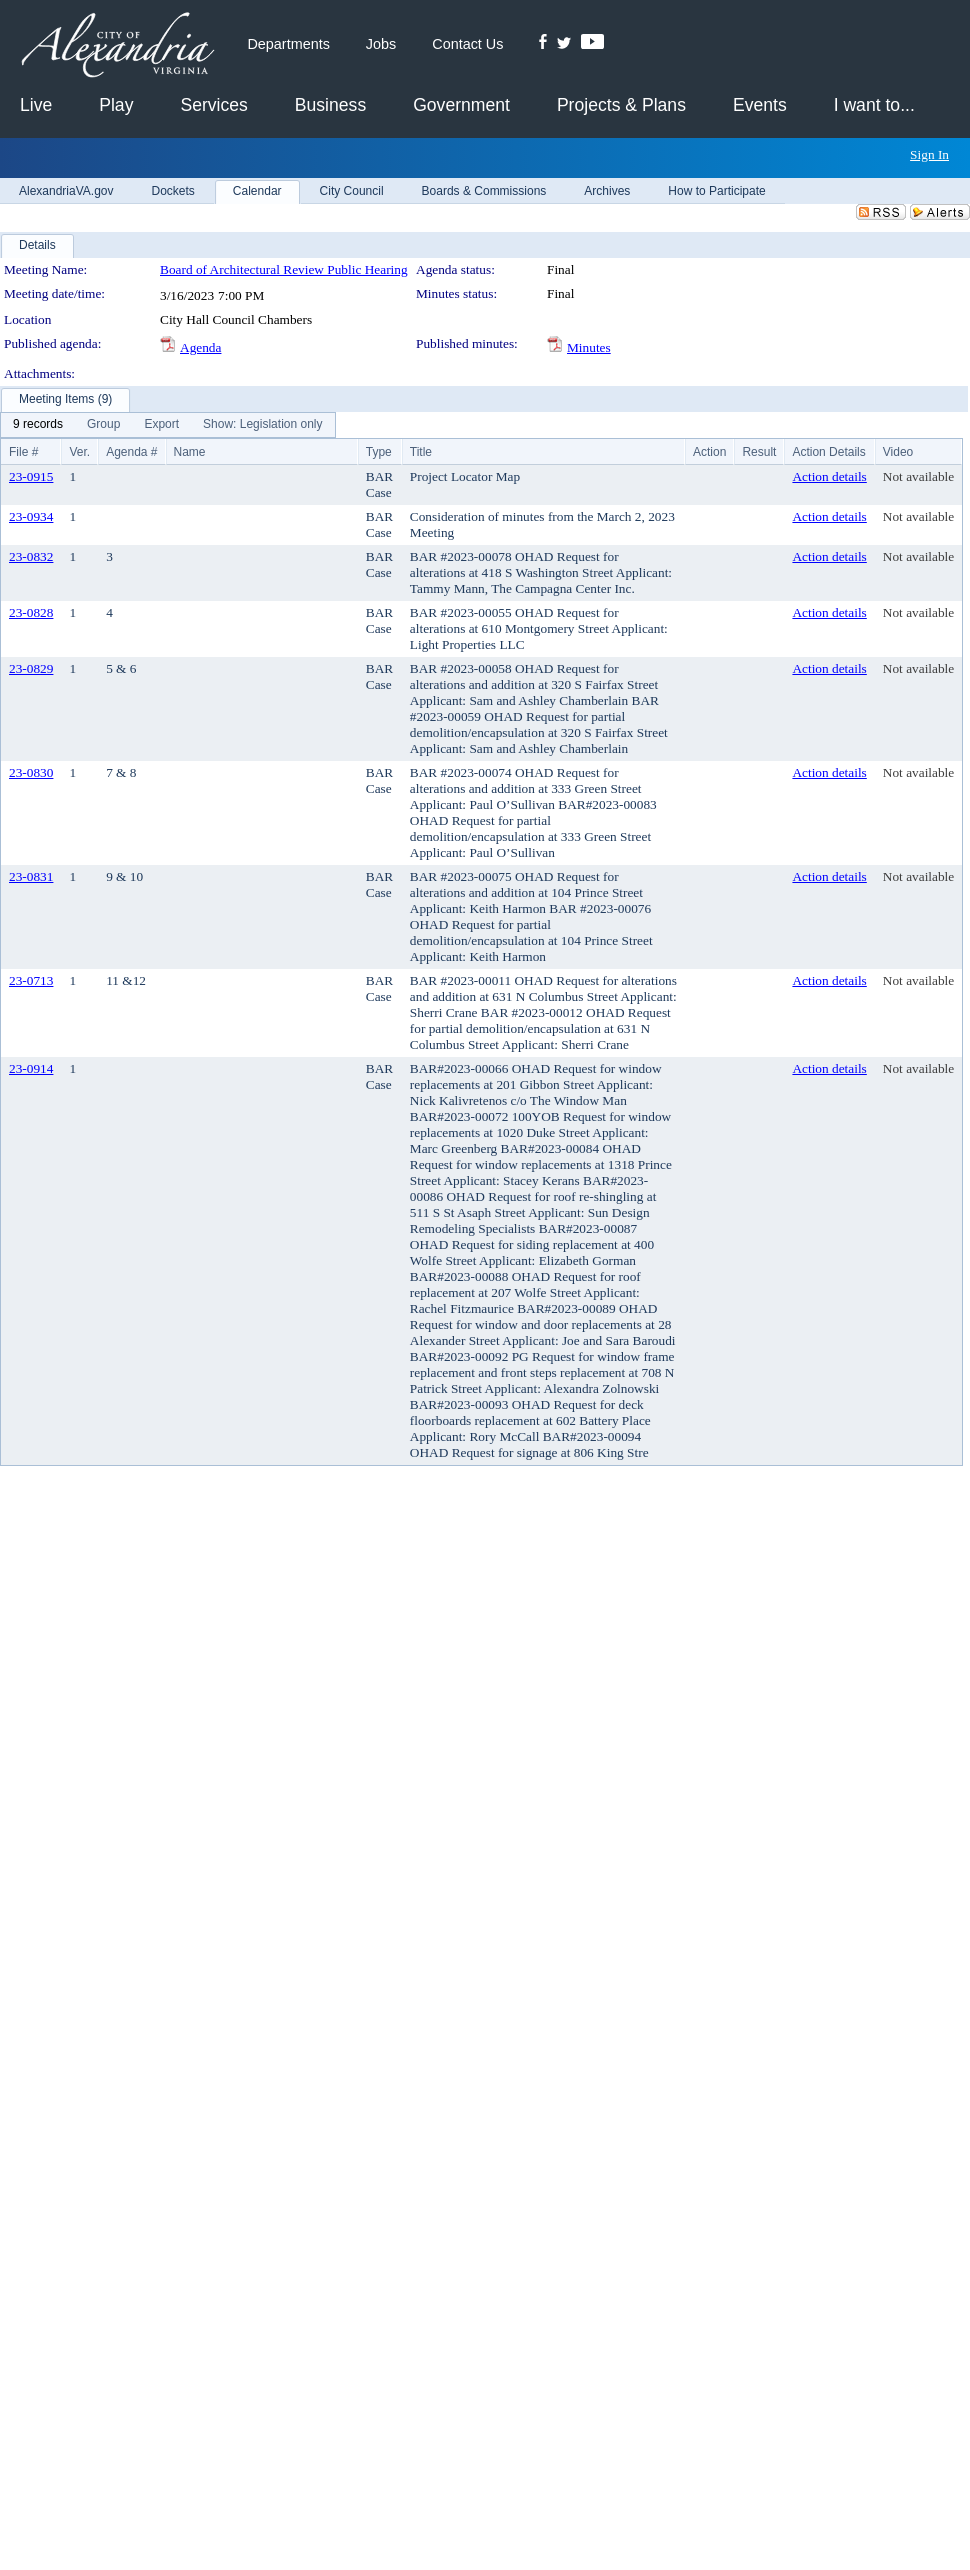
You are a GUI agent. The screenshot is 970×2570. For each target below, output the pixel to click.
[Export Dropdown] (161, 425)
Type (379, 452)
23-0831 (31, 876)
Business (330, 105)
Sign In (929, 154)
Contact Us (467, 44)
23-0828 (31, 612)
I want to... (874, 105)
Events (760, 105)
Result (759, 452)
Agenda (200, 347)
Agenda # (131, 452)
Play (116, 105)
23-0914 (31, 1068)
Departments (288, 44)
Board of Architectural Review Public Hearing (284, 269)
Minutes (589, 347)
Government (461, 105)
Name (190, 452)
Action (709, 452)
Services (213, 105)
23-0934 (31, 516)
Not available (918, 476)
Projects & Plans (621, 105)
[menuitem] (38, 425)
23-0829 (31, 668)
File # (23, 452)
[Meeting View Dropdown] (262, 425)
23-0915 (31, 476)
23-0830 (31, 772)
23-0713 (31, 980)
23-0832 (31, 556)
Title (421, 452)
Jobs (381, 44)
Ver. (79, 452)
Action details (829, 476)
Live (36, 105)
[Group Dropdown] (103, 425)
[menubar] (168, 425)
